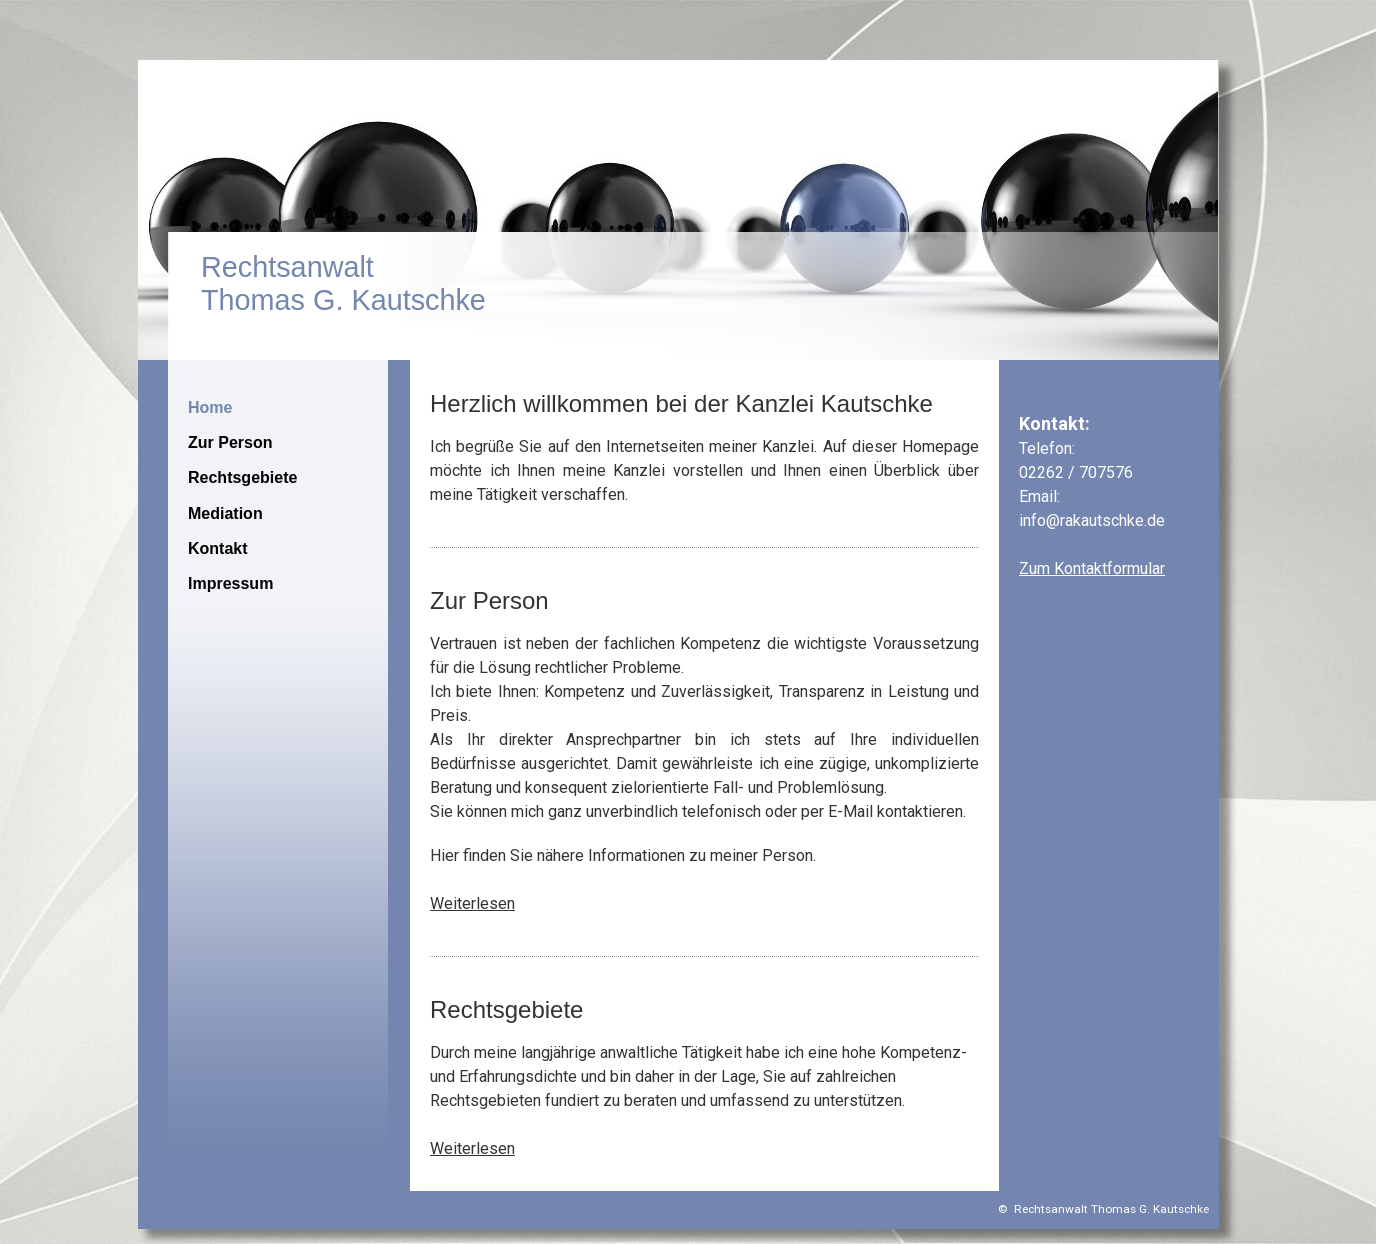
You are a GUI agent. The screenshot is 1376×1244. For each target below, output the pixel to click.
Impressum (230, 583)
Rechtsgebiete (242, 477)
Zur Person (230, 442)
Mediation (225, 513)
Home (210, 407)
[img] (688, 210)
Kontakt (218, 548)
